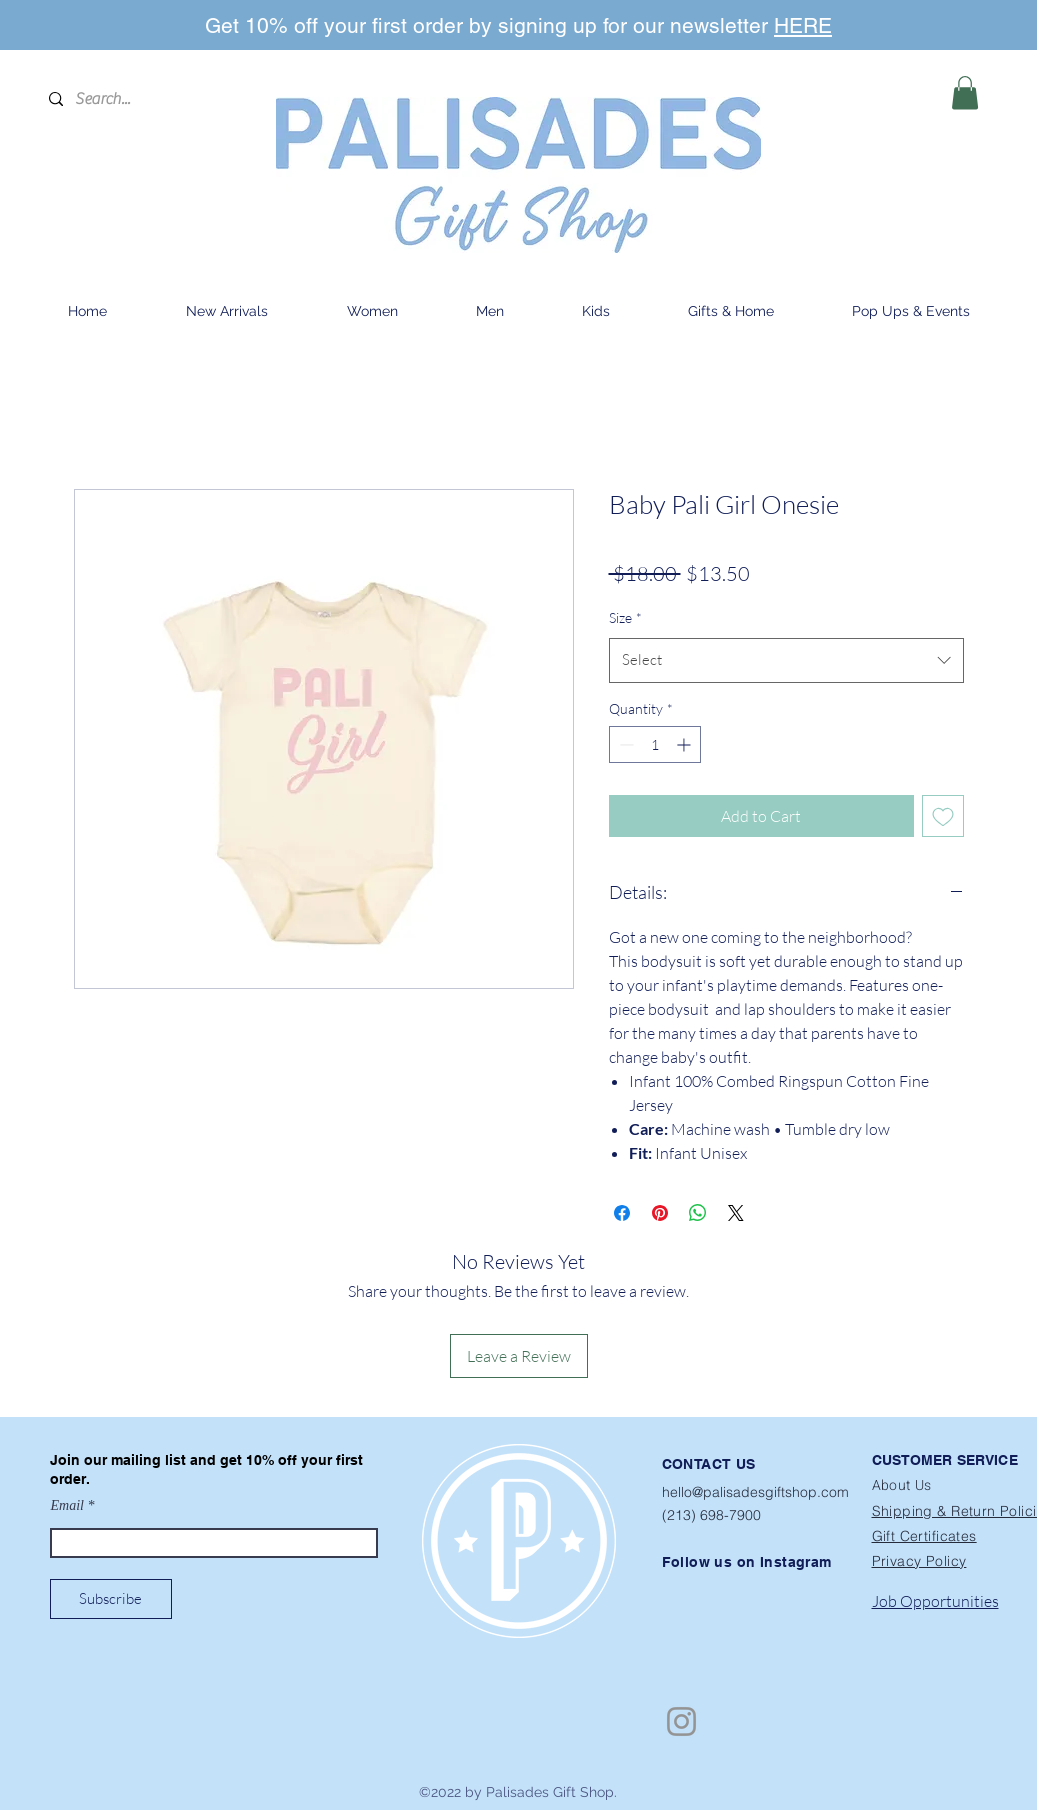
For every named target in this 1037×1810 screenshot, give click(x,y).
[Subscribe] (111, 1599)
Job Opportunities (935, 1601)
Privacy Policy (919, 1561)
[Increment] (685, 744)
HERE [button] (803, 25)
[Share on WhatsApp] (698, 1213)
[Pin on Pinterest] (660, 1213)
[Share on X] (736, 1213)
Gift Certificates (924, 1536)
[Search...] (150, 99)
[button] (965, 92)
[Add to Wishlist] (943, 816)
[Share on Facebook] (622, 1213)
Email (67, 1506)
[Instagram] (681, 1721)
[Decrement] (624, 744)
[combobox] (786, 660)
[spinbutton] (655, 744)
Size (625, 617)
